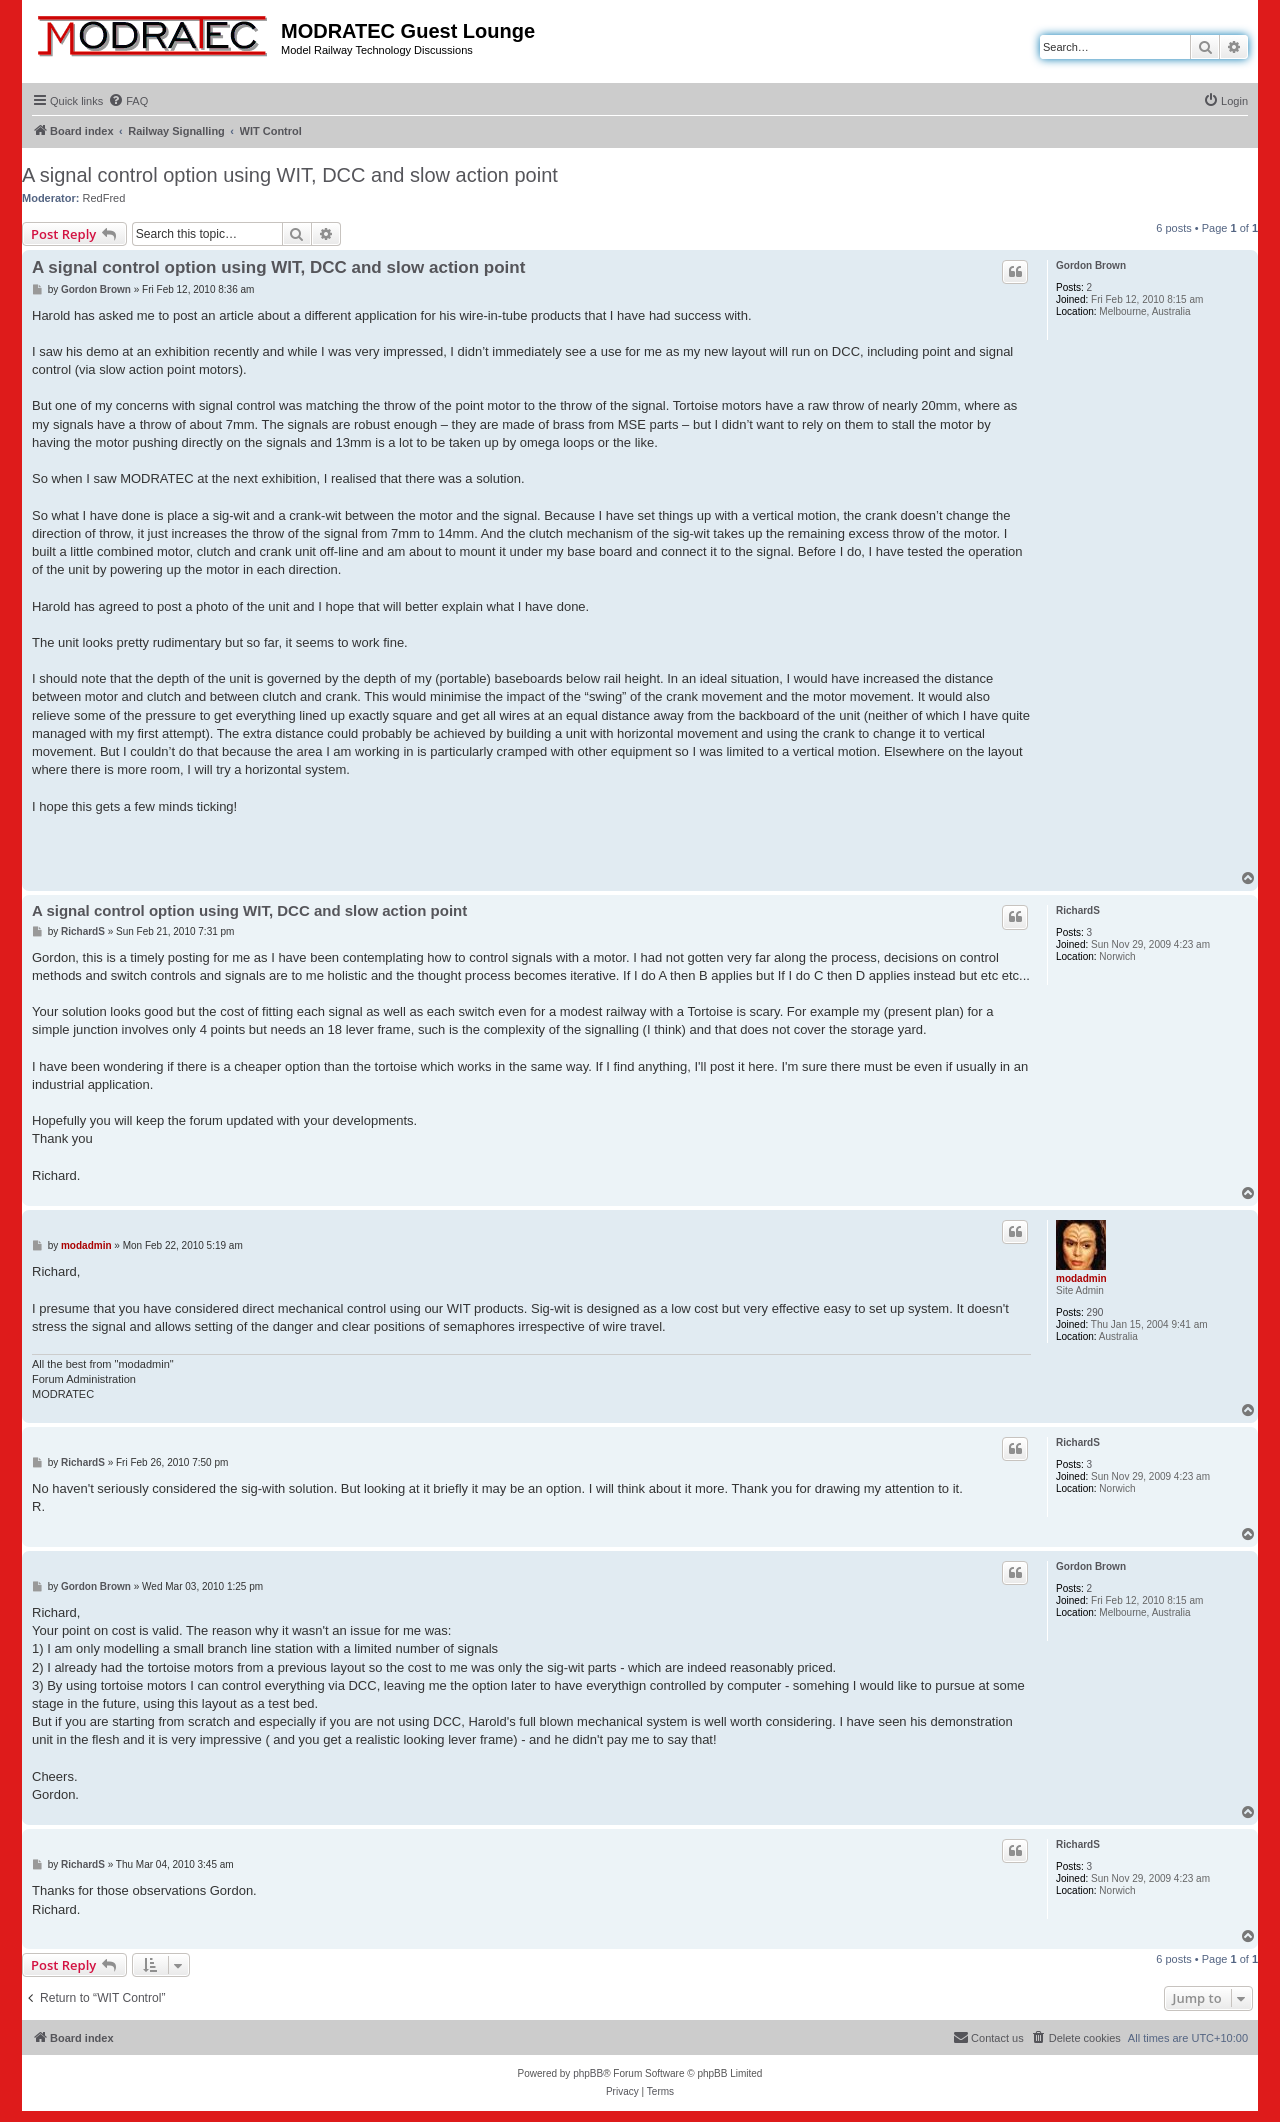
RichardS (1078, 910)
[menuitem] (128, 101)
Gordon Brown (1091, 265)
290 (1095, 1312)
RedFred (104, 198)
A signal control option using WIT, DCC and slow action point (290, 175)
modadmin (1081, 1278)
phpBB (588, 2073)
